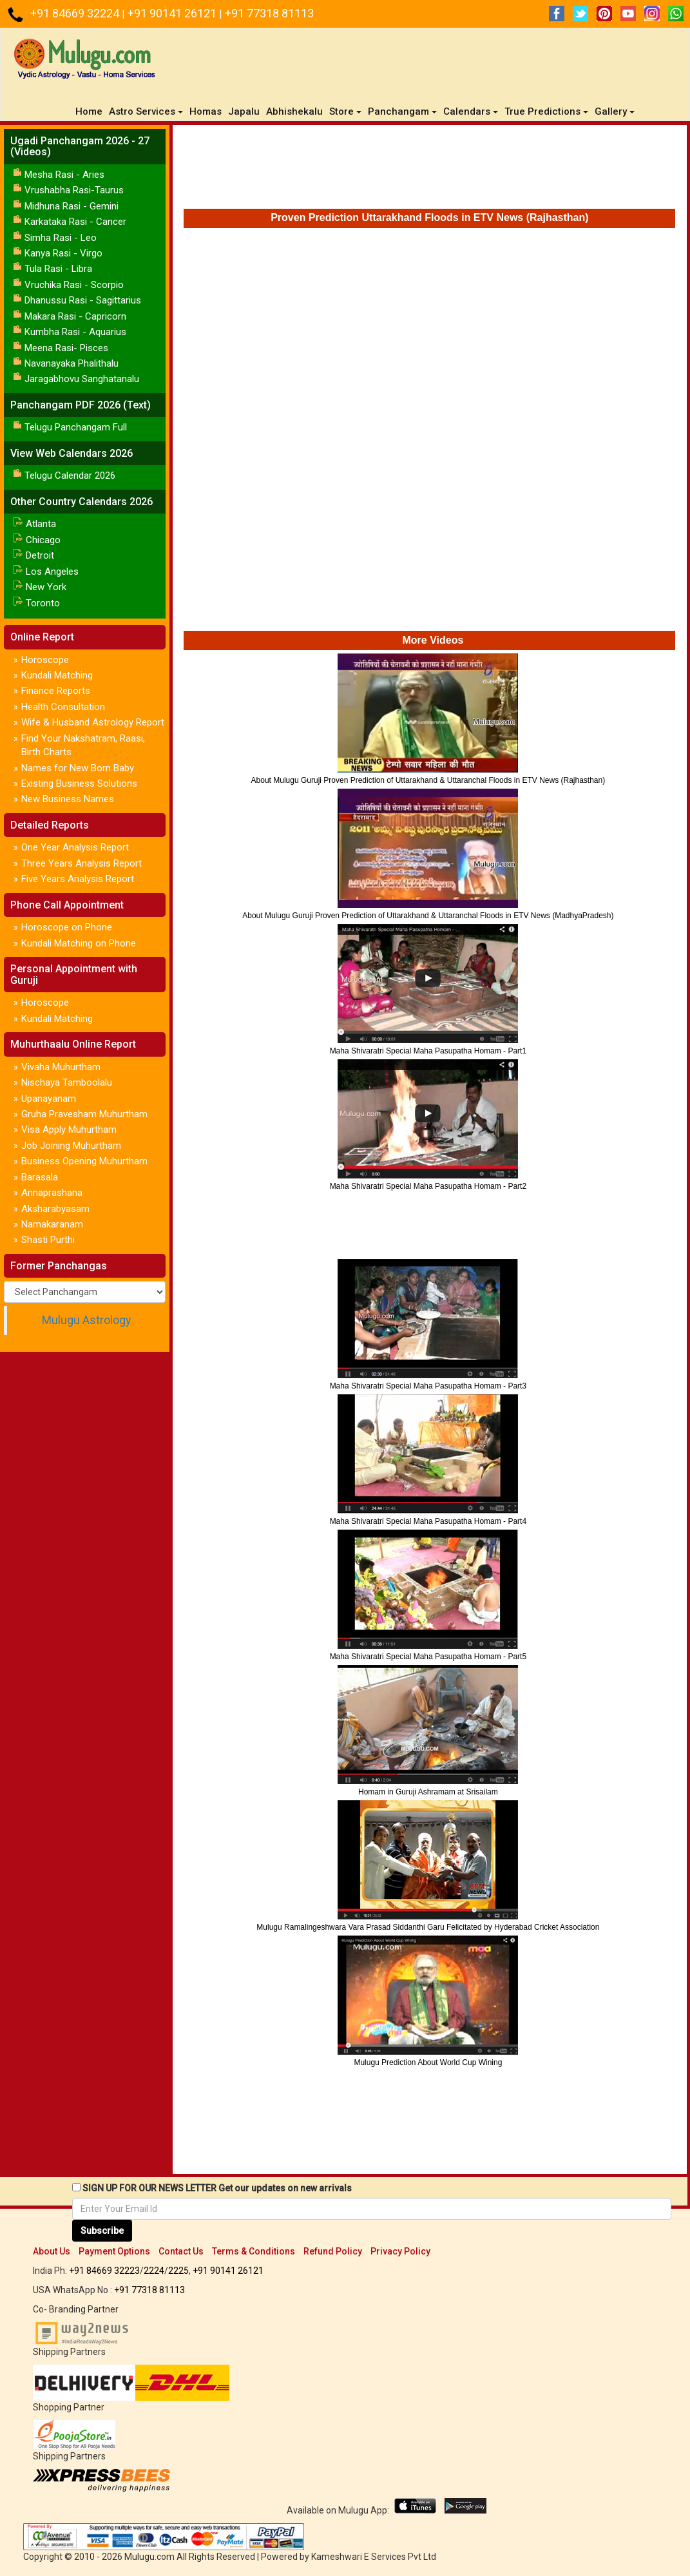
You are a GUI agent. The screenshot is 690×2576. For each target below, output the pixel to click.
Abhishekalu (294, 111)
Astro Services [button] (146, 111)
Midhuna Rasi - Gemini (71, 206)
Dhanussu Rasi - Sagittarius (82, 300)
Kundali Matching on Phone (78, 943)
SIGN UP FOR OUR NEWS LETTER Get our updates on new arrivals (217, 2188)
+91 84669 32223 (104, 2270)
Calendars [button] (470, 111)
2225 (178, 2270)
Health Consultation (63, 707)
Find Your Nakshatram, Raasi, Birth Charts (83, 745)
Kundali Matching (57, 675)
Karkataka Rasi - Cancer (75, 221)
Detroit (40, 555)
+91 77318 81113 (269, 13)
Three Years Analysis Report (81, 863)
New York (46, 587)
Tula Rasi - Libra (58, 268)
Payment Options (114, 2251)
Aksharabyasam (55, 1209)
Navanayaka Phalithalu (71, 363)
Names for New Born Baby (77, 768)
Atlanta (41, 524)
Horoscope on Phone (66, 927)
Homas (205, 111)
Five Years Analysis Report (77, 879)
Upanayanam (48, 1098)
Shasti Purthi (48, 1239)
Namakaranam (52, 1224)
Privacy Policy (400, 2251)
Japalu (244, 111)
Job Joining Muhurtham (71, 1145)
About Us (51, 2251)
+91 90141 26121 (173, 13)
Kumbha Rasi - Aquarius (75, 332)
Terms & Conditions (253, 2251)
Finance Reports (55, 691)
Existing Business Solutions (79, 783)
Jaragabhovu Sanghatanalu (81, 379)
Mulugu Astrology (86, 1320)
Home (90, 111)
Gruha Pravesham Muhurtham (84, 1114)
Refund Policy (332, 2251)
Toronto (43, 603)
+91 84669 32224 (76, 13)
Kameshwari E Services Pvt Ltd (373, 2557)
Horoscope (45, 660)
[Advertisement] (429, 170)
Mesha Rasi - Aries (64, 174)
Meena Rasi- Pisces (66, 348)
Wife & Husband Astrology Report (92, 722)
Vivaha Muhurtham (61, 1067)
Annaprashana (51, 1192)
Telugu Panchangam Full (75, 427)
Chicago (43, 540)
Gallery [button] (615, 111)
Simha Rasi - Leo (60, 238)
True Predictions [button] (546, 111)
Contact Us (181, 2251)
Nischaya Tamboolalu (66, 1082)
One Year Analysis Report (75, 847)
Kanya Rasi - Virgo (63, 253)
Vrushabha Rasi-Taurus (74, 190)
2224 (154, 2270)
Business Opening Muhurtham (84, 1161)
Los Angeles (52, 571)
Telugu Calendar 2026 (69, 475)
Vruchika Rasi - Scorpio (74, 285)
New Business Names (67, 799)
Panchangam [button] (402, 111)
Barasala (39, 1177)
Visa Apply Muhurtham (69, 1129)
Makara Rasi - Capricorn (75, 316)
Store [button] (345, 111)
